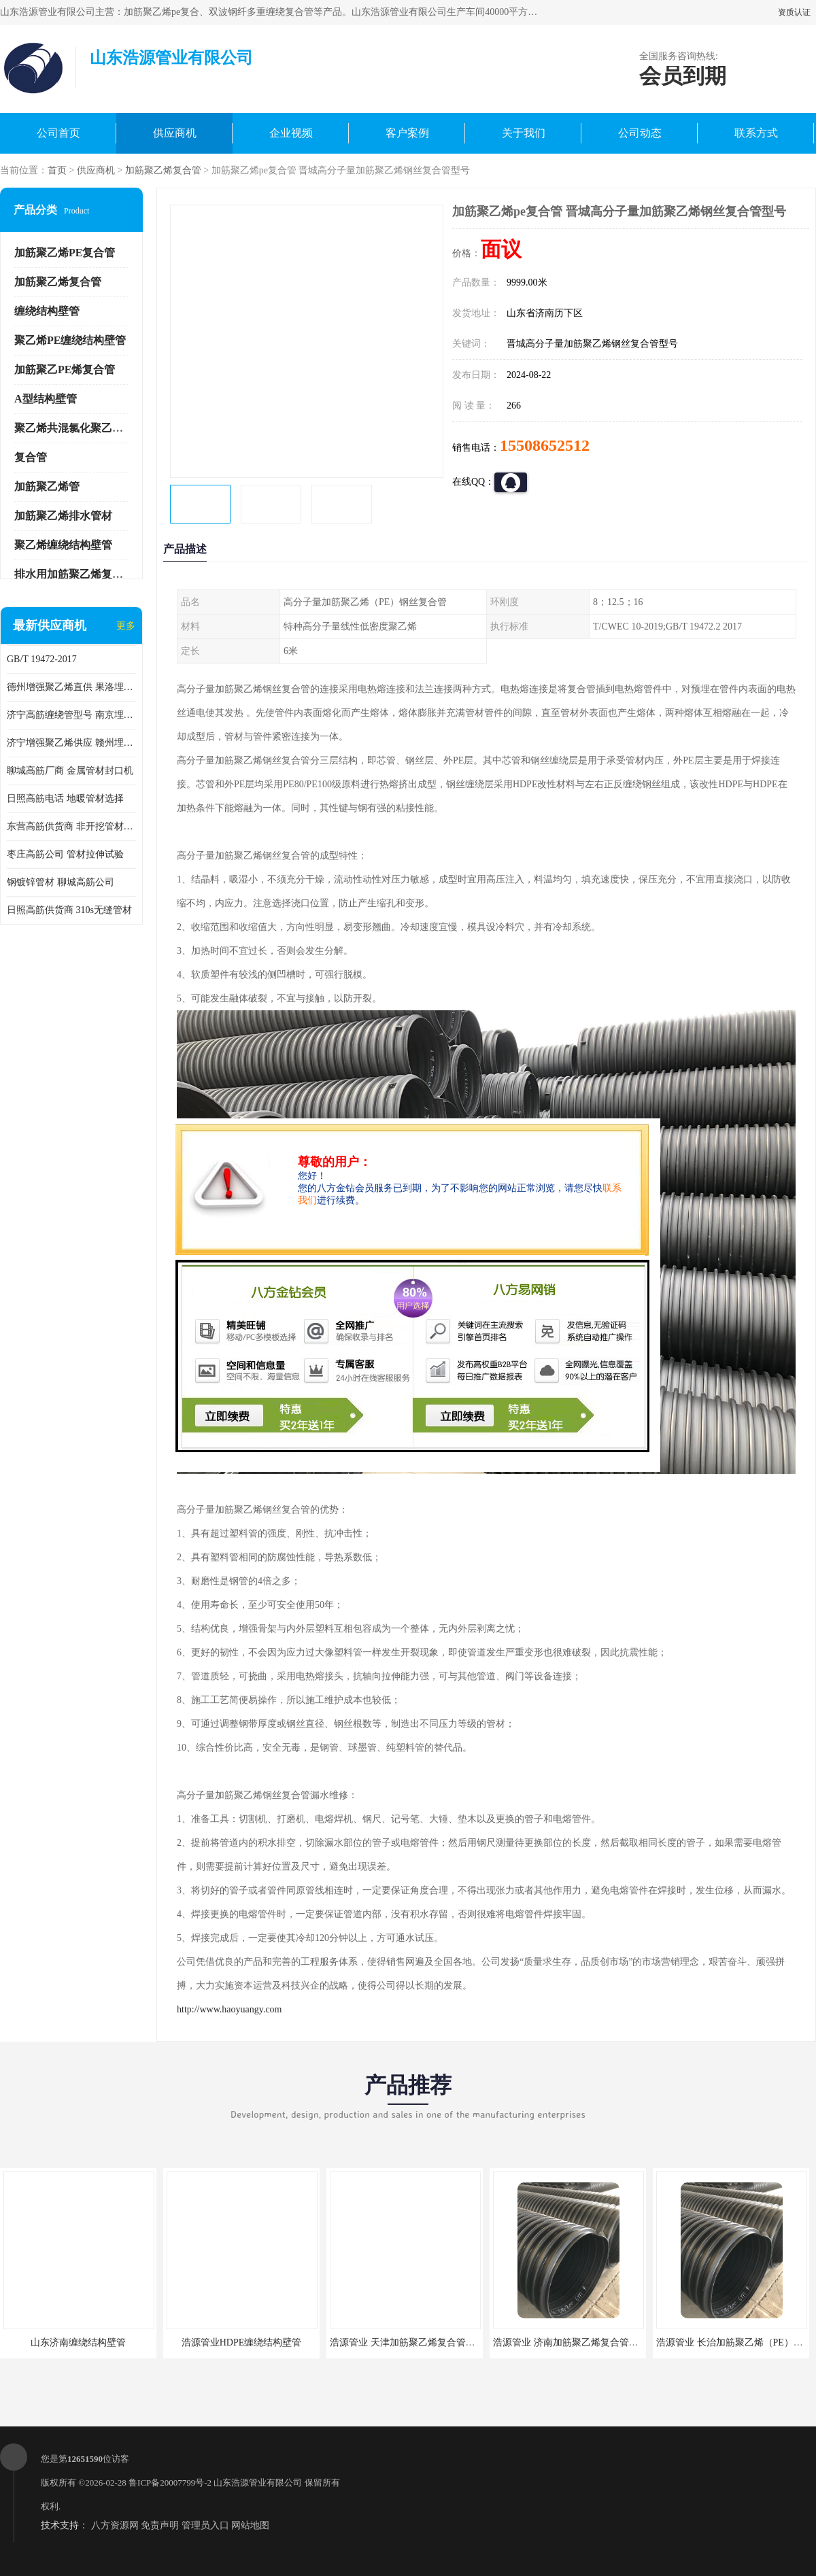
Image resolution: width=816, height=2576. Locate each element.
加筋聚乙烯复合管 (163, 170)
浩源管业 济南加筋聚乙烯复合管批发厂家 (580, 2342)
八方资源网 (115, 2525)
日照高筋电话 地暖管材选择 (65, 798)
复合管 (30, 457)
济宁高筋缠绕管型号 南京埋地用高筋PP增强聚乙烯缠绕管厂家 (71, 715)
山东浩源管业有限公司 (258, 2482)
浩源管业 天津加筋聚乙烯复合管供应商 (412, 2342)
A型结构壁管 (45, 399)
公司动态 (640, 133)
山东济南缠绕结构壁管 (78, 2342)
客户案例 (407, 133)
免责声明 (160, 2525)
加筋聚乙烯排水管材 (63, 515)
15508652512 (545, 445)
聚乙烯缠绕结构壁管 (63, 545)
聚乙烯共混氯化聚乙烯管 (74, 428)
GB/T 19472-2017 (42, 659)
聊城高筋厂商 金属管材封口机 (70, 771)
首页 (57, 170)
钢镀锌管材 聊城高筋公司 (60, 882)
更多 (125, 626)
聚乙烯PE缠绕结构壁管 (70, 340)
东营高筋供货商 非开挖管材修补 (71, 826)
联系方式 (756, 133)
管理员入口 (205, 2525)
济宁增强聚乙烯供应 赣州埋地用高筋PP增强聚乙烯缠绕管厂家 (71, 743)
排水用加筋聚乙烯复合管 (74, 574)
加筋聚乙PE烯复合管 (64, 369)
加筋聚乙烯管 (47, 486)
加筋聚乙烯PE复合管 (64, 252)
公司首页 (58, 133)
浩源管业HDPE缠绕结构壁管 (242, 2342)
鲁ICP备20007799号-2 (170, 2482)
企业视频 (291, 133)
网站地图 (250, 2525)
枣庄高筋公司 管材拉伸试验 (65, 854)
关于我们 (523, 133)
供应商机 (175, 133)
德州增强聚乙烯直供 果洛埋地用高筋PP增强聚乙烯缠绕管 (71, 687)
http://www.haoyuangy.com (229, 2009)
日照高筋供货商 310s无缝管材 (69, 910)
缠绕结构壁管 (47, 311)
